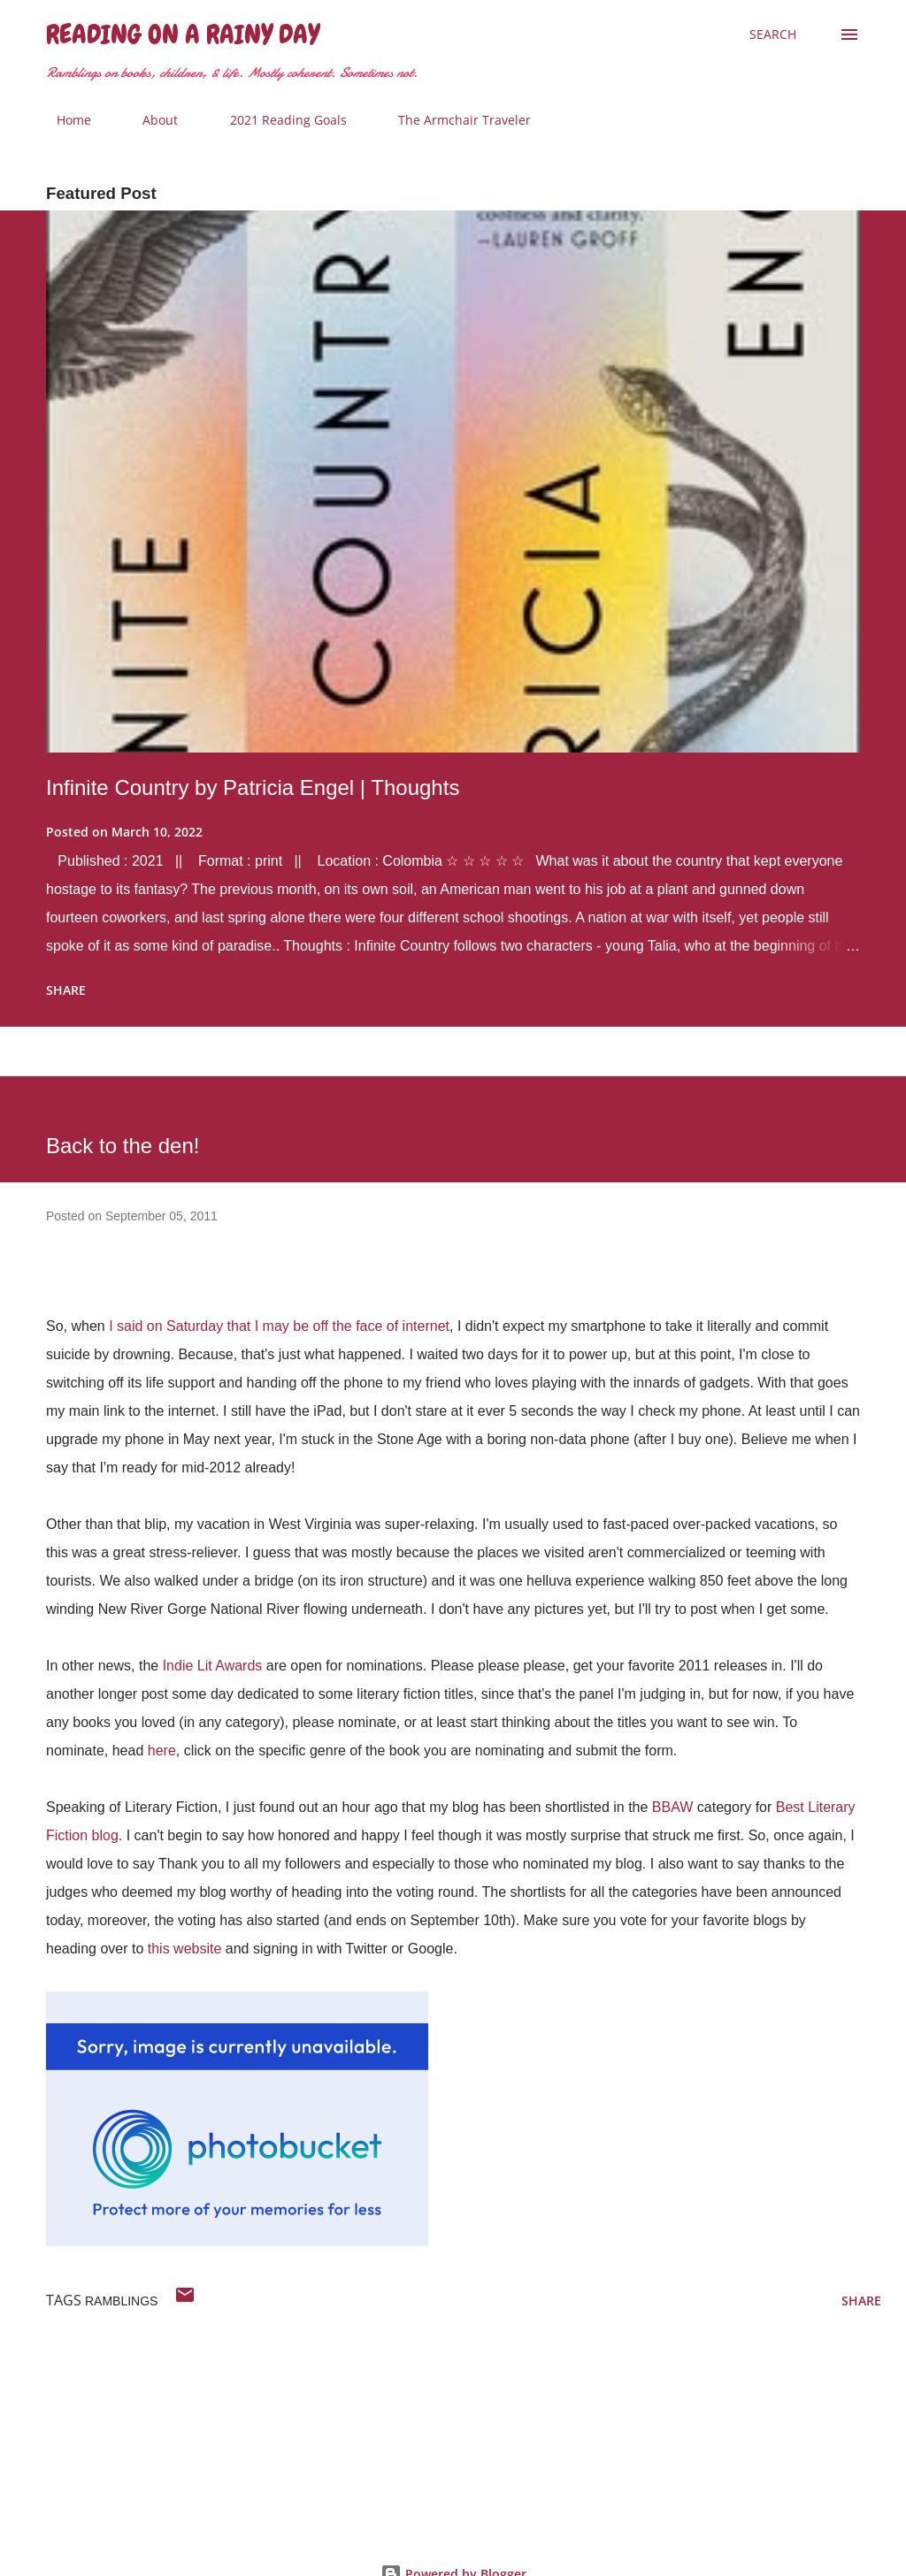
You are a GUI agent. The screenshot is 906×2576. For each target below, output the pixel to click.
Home (63, 119)
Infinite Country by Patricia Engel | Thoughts (252, 787)
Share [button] (66, 990)
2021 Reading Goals (277, 119)
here (162, 1750)
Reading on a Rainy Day (182, 34)
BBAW (673, 1807)
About (149, 119)
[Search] (772, 34)
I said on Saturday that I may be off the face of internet (279, 1326)
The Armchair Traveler (454, 119)
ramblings (121, 2301)
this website (185, 1948)
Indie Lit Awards (213, 1665)
